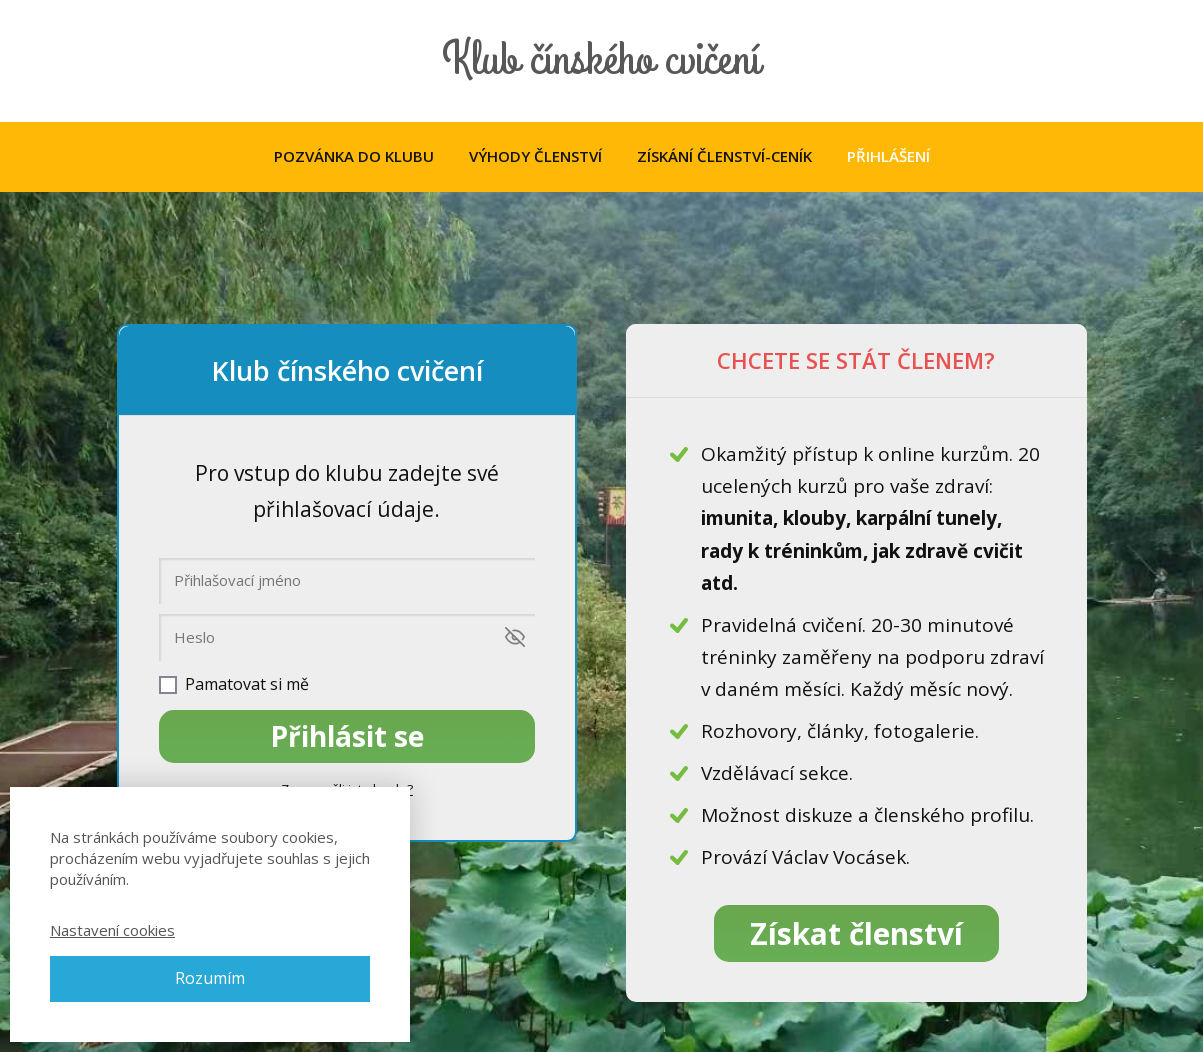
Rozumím (210, 978)
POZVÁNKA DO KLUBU (354, 156)
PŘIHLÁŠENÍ (888, 156)
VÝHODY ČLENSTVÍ (535, 156)
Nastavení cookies (112, 930)
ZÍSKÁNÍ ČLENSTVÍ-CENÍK (724, 156)
